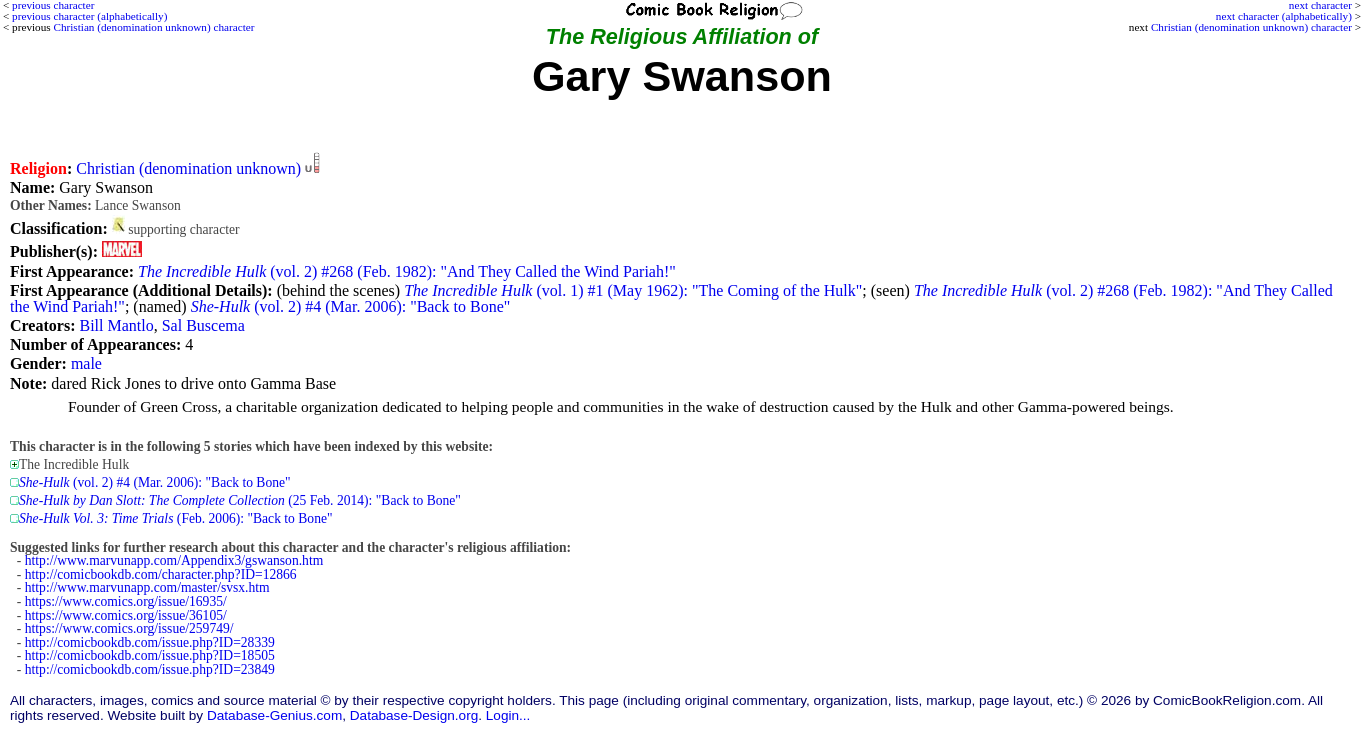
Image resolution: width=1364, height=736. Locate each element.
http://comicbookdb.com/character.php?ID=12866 (161, 574)
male (86, 363)
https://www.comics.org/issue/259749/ (129, 628)
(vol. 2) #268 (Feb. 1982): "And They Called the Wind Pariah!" (407, 271)
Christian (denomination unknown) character (1251, 27)
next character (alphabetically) (1284, 16)
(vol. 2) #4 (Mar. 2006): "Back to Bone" (351, 306)
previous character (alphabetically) (89, 16)
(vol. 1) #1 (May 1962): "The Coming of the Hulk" (633, 290)
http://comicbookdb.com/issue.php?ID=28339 (150, 642)
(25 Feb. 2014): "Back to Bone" (240, 500)
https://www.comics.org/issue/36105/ (126, 615)
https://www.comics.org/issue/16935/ (126, 601)
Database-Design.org (414, 715)
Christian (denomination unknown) (188, 168)
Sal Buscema (203, 325)
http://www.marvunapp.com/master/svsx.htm (147, 587)
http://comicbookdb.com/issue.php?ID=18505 (150, 655)
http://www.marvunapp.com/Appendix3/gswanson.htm (174, 560)
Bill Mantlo (116, 325)
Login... (508, 715)
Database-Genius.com (274, 715)
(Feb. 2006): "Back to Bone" (176, 518)
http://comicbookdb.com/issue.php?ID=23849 (150, 669)
